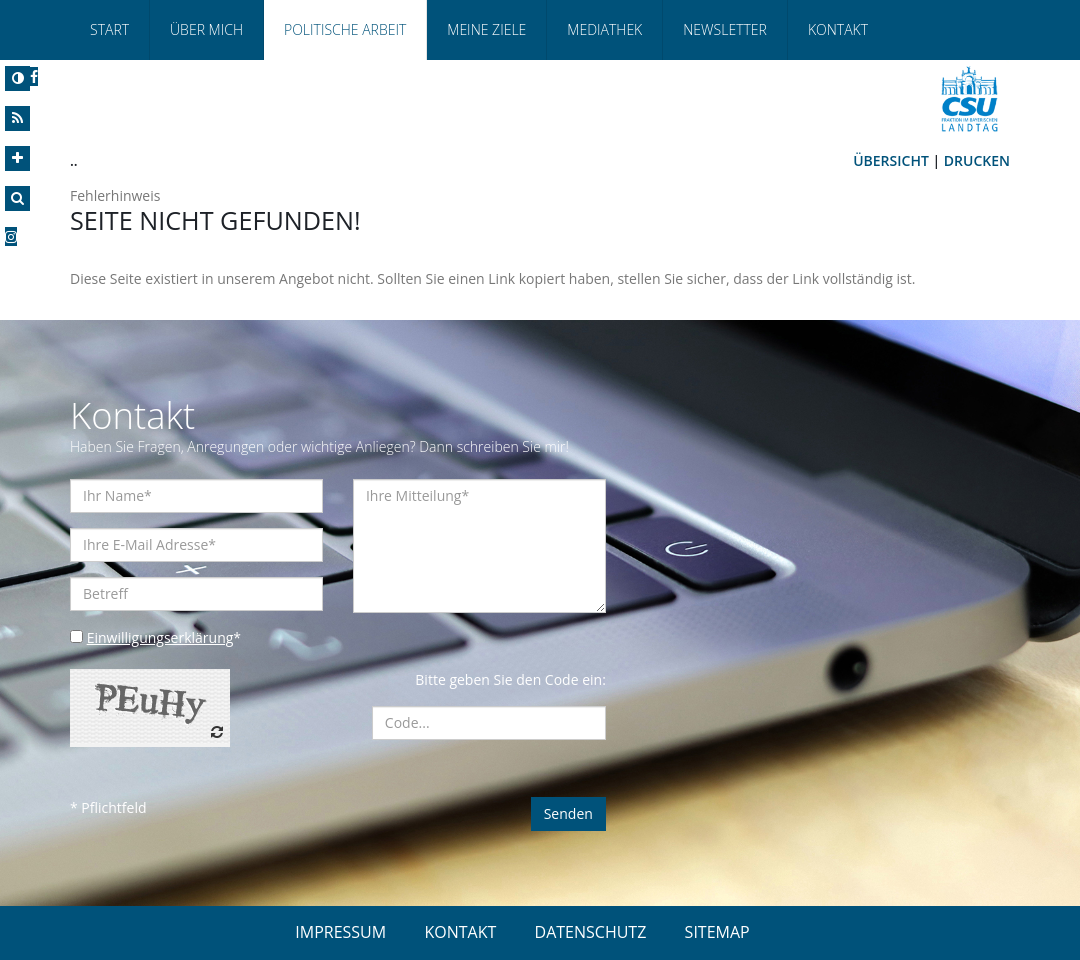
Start (109, 29)
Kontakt (838, 29)
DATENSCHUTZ (591, 932)
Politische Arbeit (345, 29)
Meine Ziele (486, 29)
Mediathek (604, 29)
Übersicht (891, 160)
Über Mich (206, 29)
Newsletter (725, 29)
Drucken (977, 160)
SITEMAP (717, 932)
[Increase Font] (17, 158)
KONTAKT (460, 932)
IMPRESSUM (340, 932)
